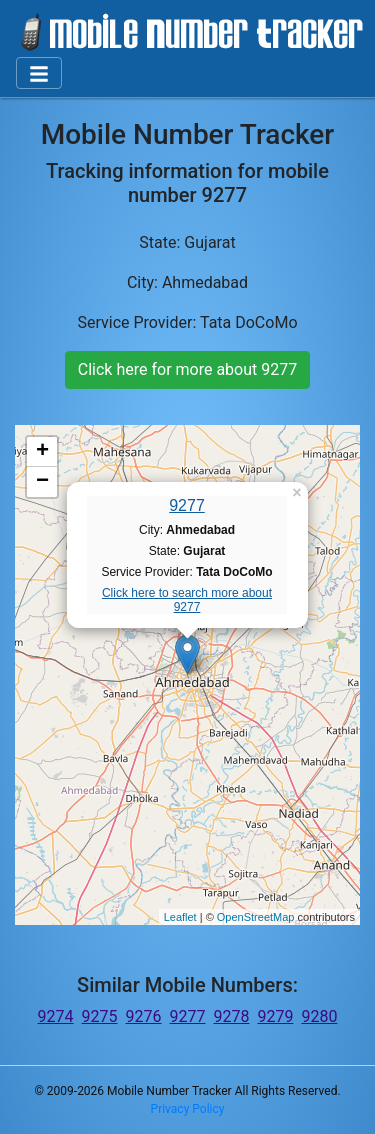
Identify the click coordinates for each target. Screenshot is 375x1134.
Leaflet (180, 917)
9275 (100, 1016)
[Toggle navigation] (39, 73)
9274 (56, 1016)
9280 (319, 1016)
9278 (231, 1016)
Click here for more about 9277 (187, 369)
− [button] (42, 482)
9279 (275, 1016)
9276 (144, 1016)
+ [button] (42, 452)
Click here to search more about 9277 (187, 600)
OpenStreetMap (256, 917)
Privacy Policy (188, 1109)
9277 (187, 505)
